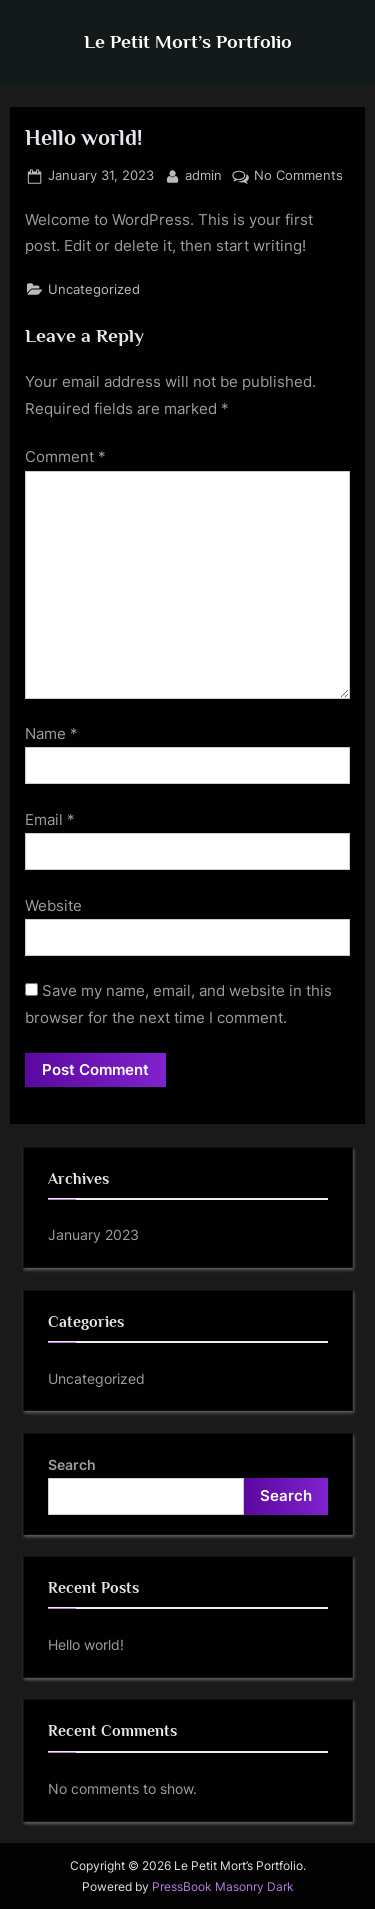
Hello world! (86, 1644)
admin (203, 174)
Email (50, 819)
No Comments (298, 176)
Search (72, 1464)
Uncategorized (94, 289)
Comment (65, 456)
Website (53, 905)
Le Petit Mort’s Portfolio (188, 41)
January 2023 (93, 1234)
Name (51, 733)
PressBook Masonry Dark (223, 1886)
